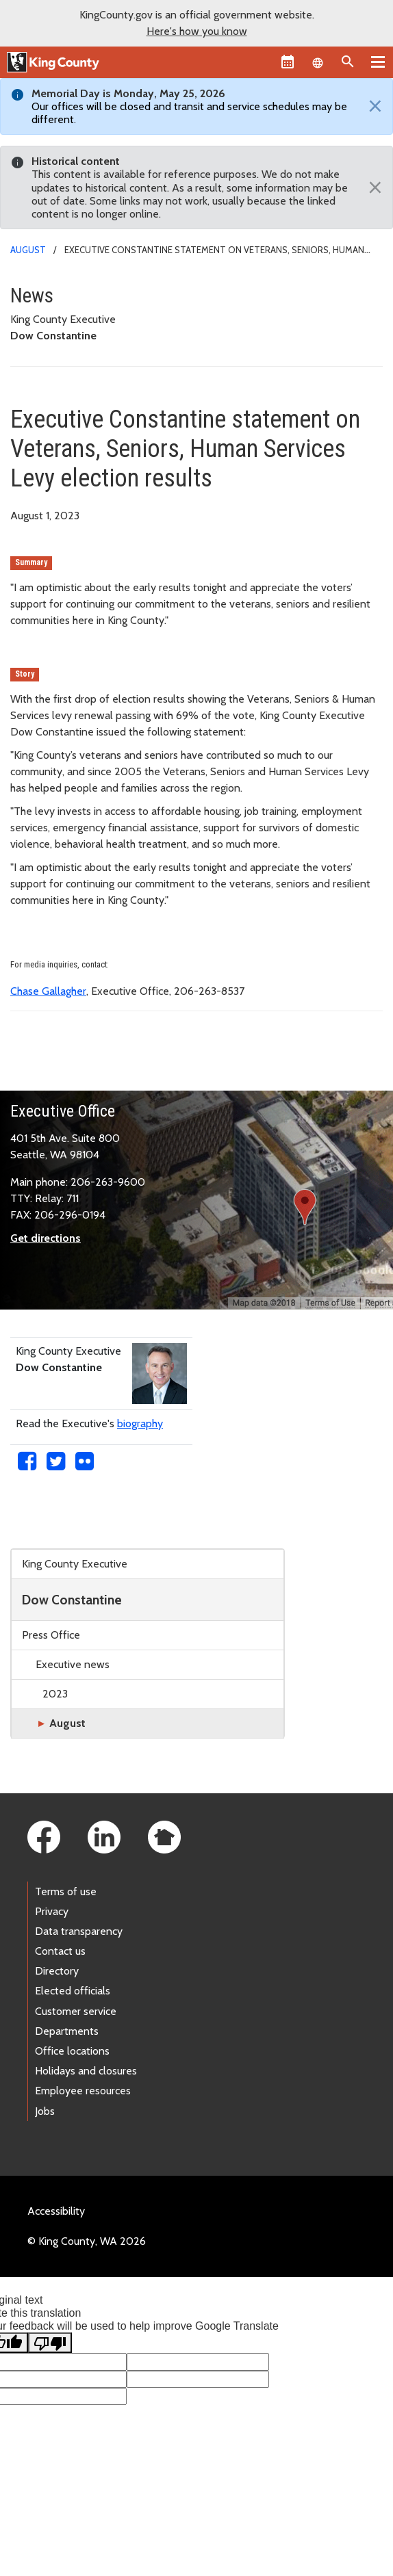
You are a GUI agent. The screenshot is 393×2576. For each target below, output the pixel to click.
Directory (57, 1970)
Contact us (60, 1950)
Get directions (45, 1238)
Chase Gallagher (48, 991)
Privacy (51, 1911)
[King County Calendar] (287, 62)
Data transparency (79, 1931)
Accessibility (56, 2210)
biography (140, 1423)
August (28, 249)
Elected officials (72, 1990)
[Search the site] (348, 62)
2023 (55, 1693)
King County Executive (74, 1563)
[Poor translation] (50, 2342)
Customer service (75, 2011)
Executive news (73, 1664)
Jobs (45, 2111)
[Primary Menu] (378, 62)
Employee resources (83, 2090)
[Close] (372, 107)
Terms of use (66, 1891)
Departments (67, 2031)
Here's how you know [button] (197, 31)
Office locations (72, 2050)
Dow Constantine (72, 1599)
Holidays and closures (86, 2070)
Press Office (51, 1634)
